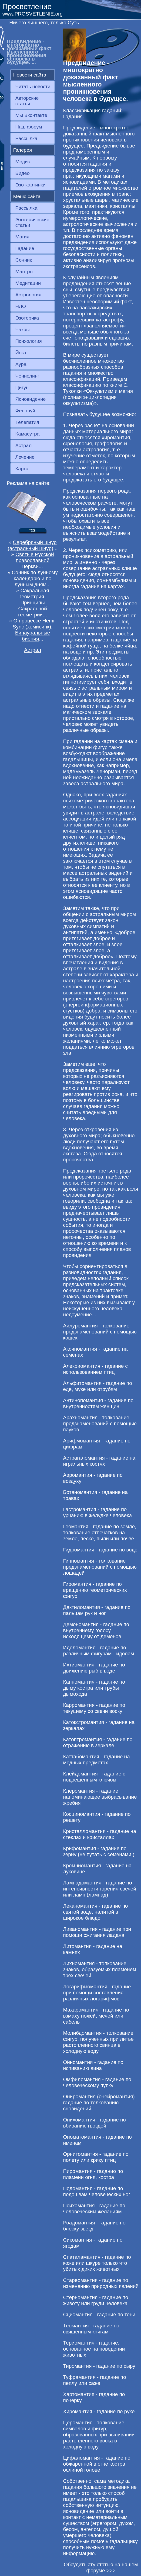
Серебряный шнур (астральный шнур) (32, 545)
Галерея (22, 150)
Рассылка (26, 138)
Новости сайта (29, 74)
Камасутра (27, 433)
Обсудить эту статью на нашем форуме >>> (101, 2567)
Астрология (28, 294)
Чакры (22, 329)
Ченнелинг (27, 375)
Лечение (24, 457)
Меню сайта (27, 196)
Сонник (23, 260)
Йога (20, 352)
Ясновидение (30, 399)
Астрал (23, 445)
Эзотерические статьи (32, 222)
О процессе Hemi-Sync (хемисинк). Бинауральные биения (34, 630)
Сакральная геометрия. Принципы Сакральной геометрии (33, 603)
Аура (20, 364)
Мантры (24, 271)
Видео (22, 173)
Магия (22, 236)
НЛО (20, 306)
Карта (21, 468)
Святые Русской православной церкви (35, 560)
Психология (28, 341)
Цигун (22, 387)
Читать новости (32, 86)
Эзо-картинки (30, 184)
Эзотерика (27, 317)
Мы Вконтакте (31, 115)
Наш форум (28, 126)
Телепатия (27, 422)
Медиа (22, 161)
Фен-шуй (25, 410)
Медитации (28, 283)
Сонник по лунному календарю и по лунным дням (34, 578)
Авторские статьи (27, 100)
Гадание (24, 248)
